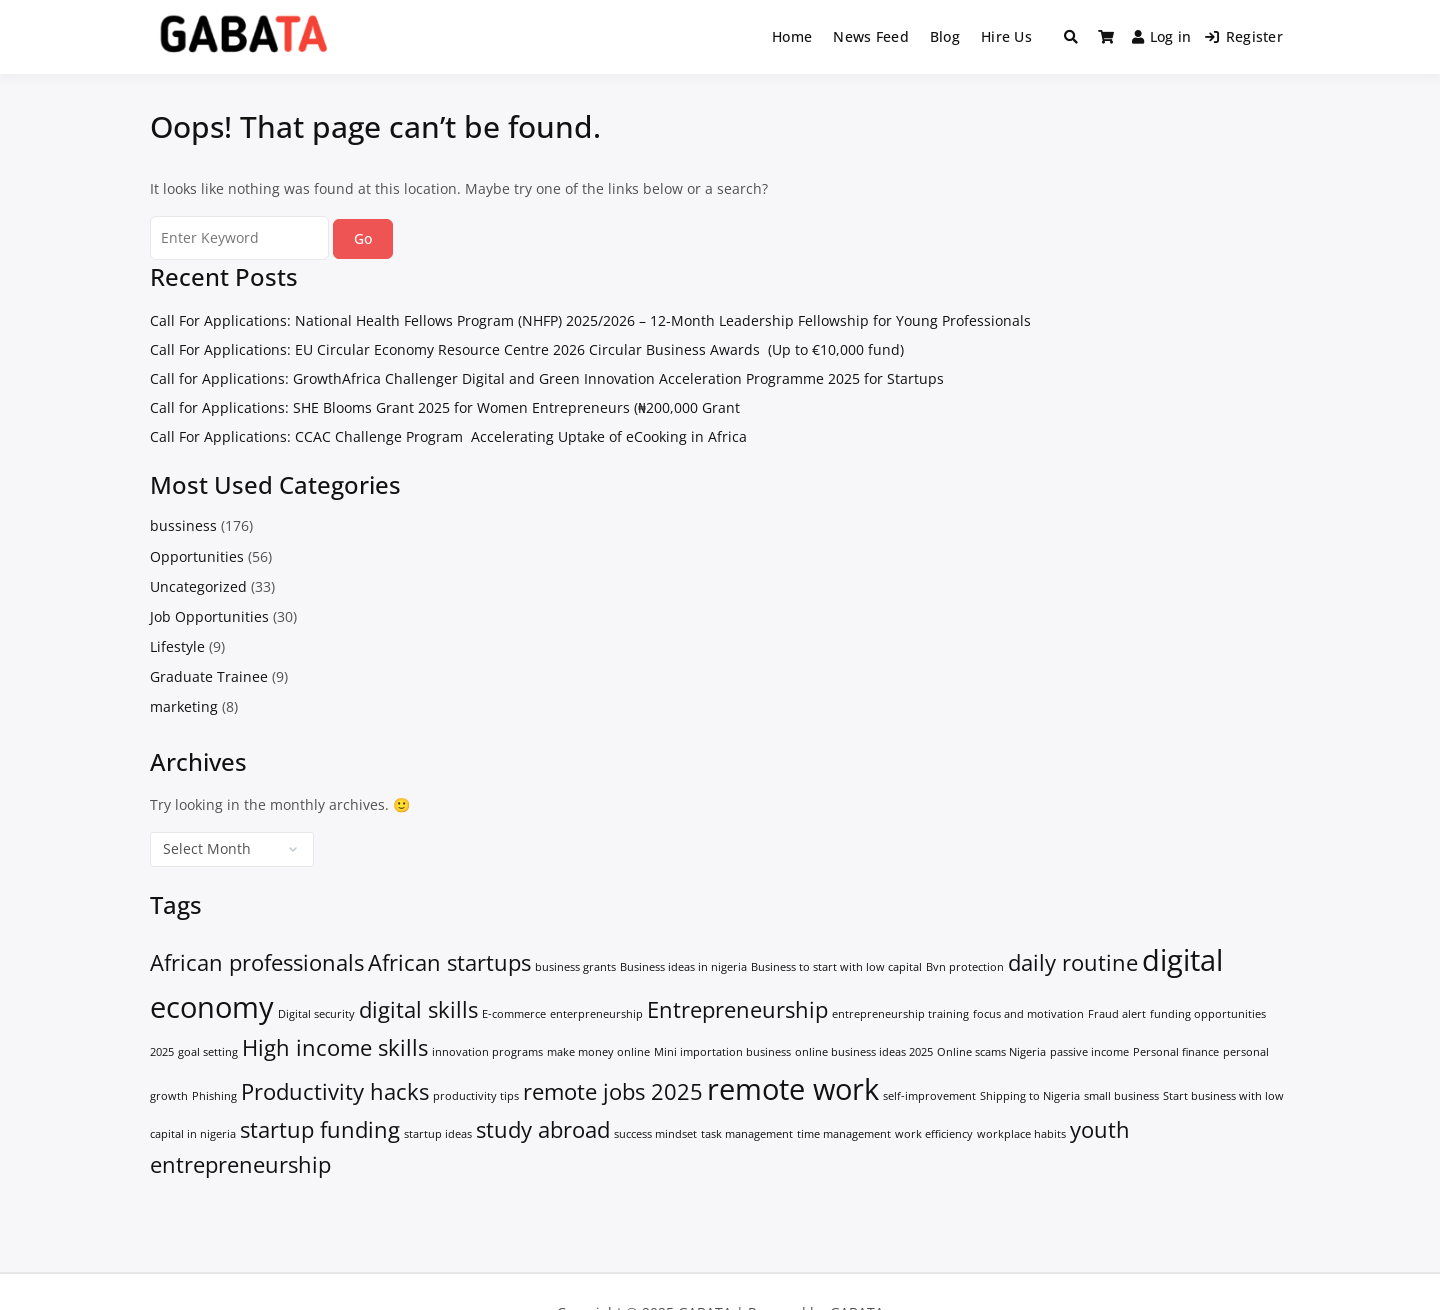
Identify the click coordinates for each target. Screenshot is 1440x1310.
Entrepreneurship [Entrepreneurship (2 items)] (737, 1009)
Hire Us (1006, 36)
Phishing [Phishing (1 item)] (214, 1096)
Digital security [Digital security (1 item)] (316, 1014)
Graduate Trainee (209, 676)
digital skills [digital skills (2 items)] (418, 1009)
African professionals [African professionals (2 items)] (257, 962)
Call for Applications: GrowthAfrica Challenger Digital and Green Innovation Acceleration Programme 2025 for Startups (547, 378)
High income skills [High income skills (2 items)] (335, 1047)
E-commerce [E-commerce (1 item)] (514, 1014)
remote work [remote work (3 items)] (793, 1089)
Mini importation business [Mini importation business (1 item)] (722, 1052)
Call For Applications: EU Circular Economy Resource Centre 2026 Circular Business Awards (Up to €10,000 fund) (527, 349)
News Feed (871, 36)
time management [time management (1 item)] (844, 1134)
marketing (184, 706)
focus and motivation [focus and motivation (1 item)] (1028, 1014)
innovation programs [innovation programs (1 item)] (487, 1052)
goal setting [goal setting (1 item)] (208, 1052)
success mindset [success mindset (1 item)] (655, 1134)
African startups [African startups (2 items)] (449, 962)
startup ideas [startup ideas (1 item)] (438, 1134)
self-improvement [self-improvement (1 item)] (929, 1096)
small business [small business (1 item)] (1121, 1096)
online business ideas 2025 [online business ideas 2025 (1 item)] (864, 1052)
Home (792, 36)
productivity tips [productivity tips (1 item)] (476, 1096)
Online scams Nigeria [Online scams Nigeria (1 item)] (991, 1052)
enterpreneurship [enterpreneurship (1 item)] (596, 1014)
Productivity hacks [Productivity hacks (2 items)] (335, 1091)
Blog (945, 36)
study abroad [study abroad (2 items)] (543, 1129)
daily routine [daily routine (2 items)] (1073, 962)
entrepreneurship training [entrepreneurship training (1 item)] (900, 1014)
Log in (1162, 36)
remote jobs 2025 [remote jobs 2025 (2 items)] (613, 1091)
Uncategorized (198, 586)
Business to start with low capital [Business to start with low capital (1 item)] (836, 967)
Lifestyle (177, 646)
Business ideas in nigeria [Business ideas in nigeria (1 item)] (683, 967)
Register (1244, 36)
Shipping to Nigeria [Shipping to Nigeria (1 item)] (1030, 1096)
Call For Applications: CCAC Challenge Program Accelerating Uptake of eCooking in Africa (448, 436)
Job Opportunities (209, 616)
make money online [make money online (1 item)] (598, 1052)
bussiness (183, 525)
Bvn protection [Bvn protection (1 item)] (965, 967)
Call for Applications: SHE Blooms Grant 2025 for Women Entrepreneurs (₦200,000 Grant (445, 407)
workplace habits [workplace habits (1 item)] (1021, 1134)
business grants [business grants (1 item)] (575, 967)
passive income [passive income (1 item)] (1089, 1052)
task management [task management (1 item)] (747, 1134)
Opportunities (197, 556)
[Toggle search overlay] (1071, 37)
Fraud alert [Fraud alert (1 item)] (1117, 1014)
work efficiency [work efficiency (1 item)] (934, 1134)
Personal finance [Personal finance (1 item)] (1176, 1052)
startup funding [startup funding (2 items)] (320, 1129)
